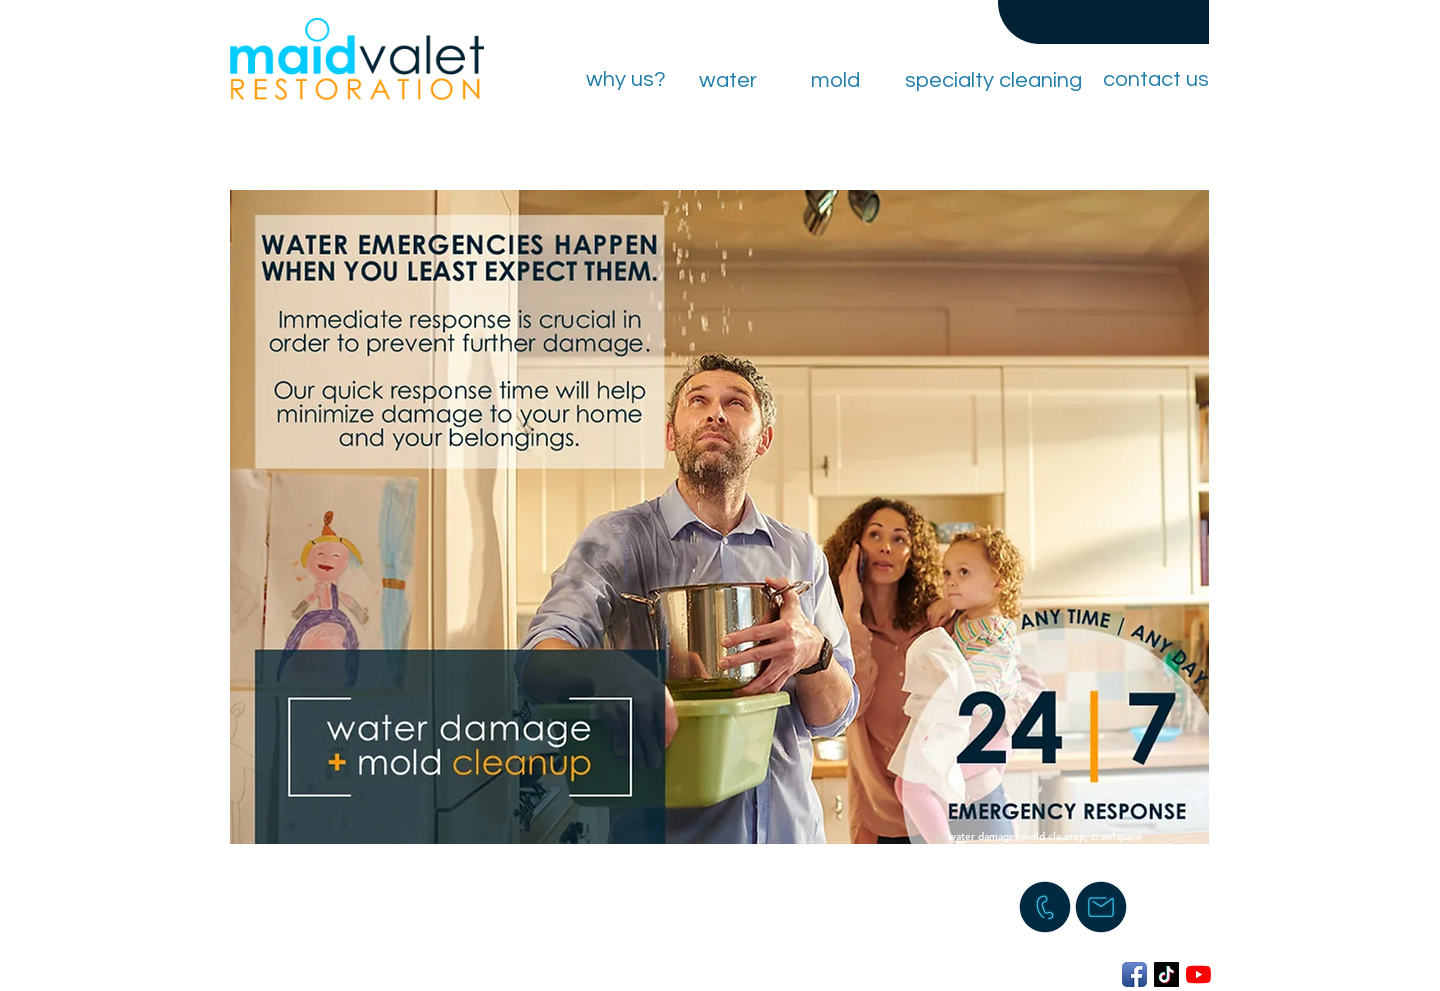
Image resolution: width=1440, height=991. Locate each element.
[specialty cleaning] (993, 81)
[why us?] (626, 80)
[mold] (835, 81)
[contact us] (1155, 80)
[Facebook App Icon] (1134, 974)
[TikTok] (1166, 974)
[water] (728, 81)
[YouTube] (1198, 974)
